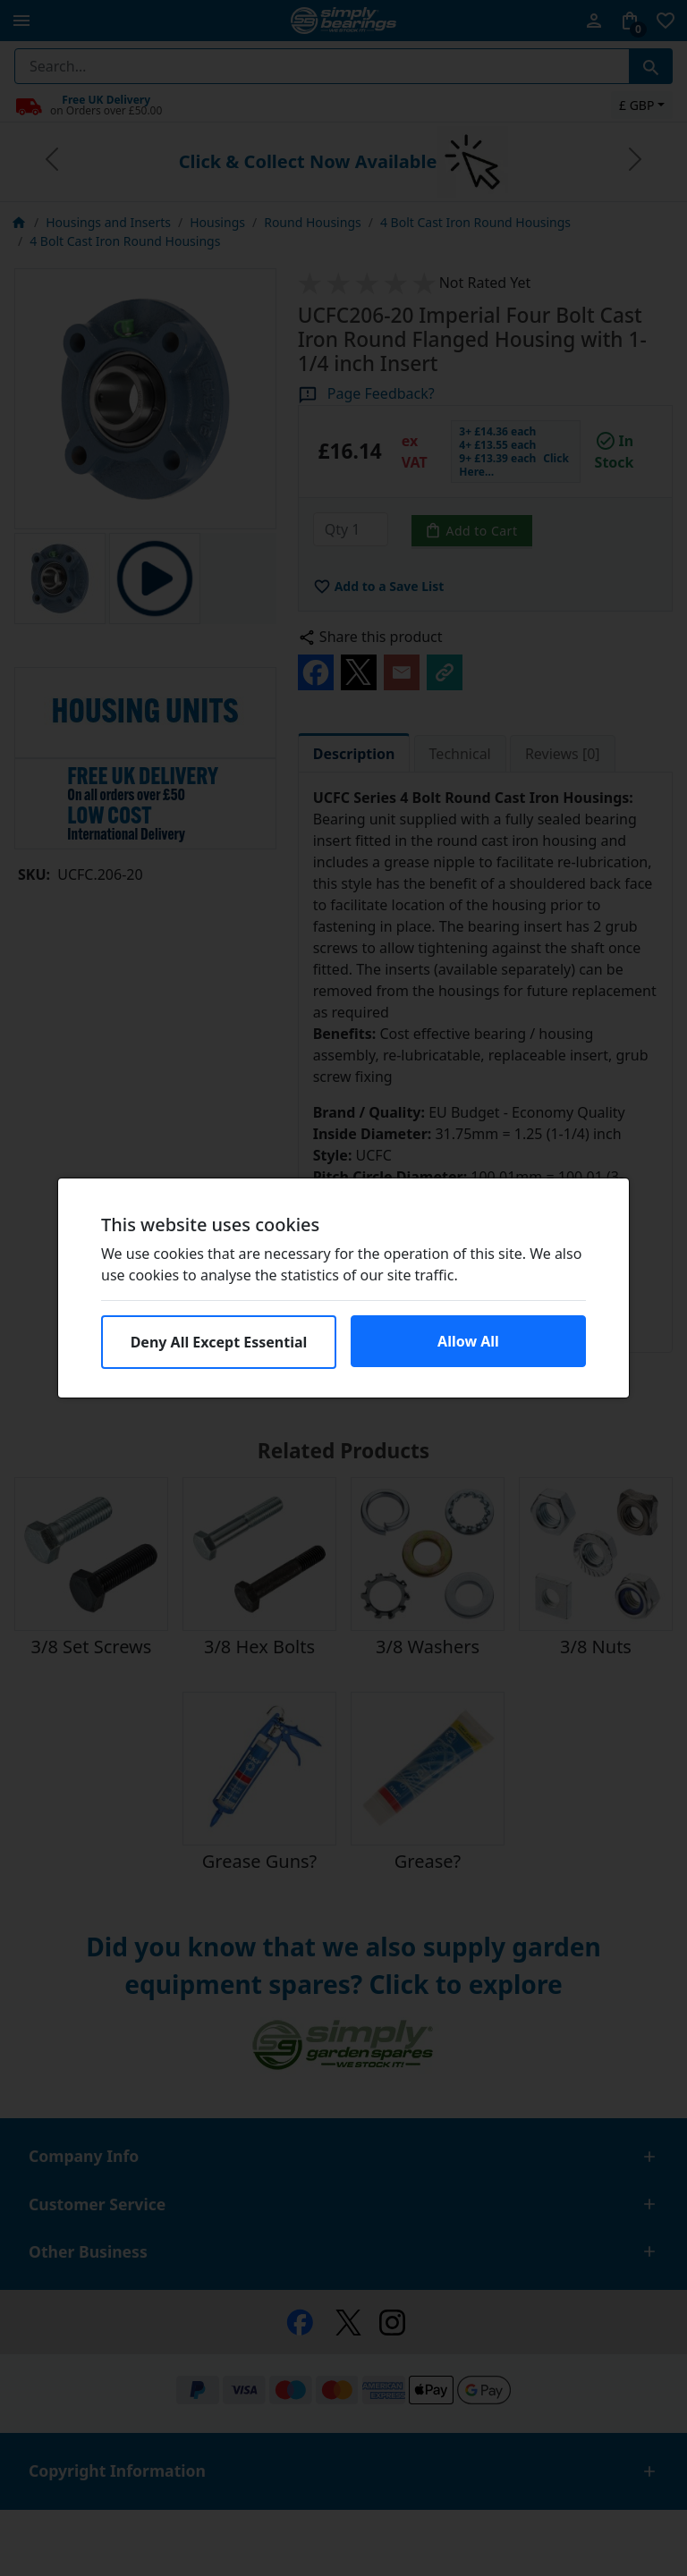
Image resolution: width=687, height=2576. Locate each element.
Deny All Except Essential (219, 1342)
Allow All (468, 1341)
